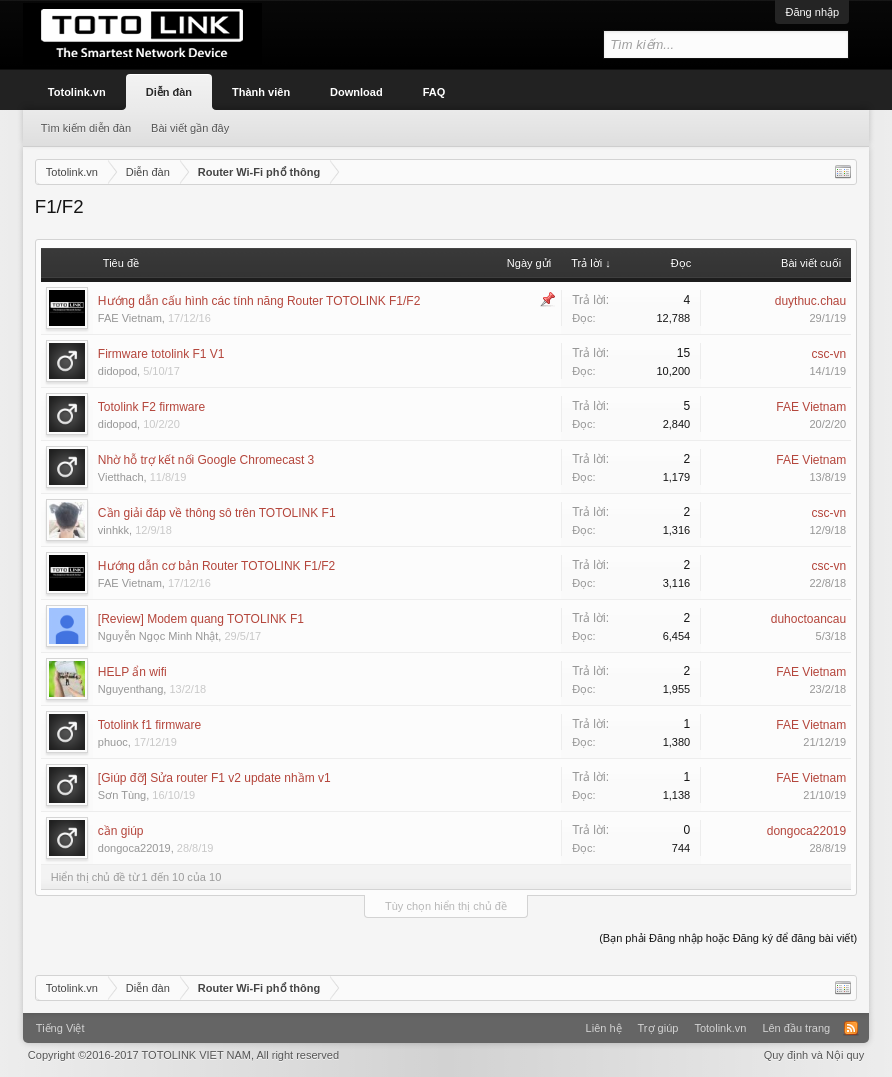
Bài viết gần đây (190, 128)
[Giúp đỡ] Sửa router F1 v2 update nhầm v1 (214, 778)
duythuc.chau (810, 301)
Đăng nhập (812, 12)
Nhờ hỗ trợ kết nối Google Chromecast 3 (206, 460)
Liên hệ (604, 1028)
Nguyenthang (130, 689)
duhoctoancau (808, 619)
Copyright (183, 1055)
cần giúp (121, 831)
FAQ (434, 92)
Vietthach (121, 477)
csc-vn (828, 354)
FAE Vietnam (130, 318)
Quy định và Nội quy (814, 1055)
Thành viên (261, 92)
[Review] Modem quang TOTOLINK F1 (201, 619)
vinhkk (113, 530)
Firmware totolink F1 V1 (161, 354)
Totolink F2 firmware (151, 407)
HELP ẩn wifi (132, 672)
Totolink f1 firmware (149, 725)
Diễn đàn (169, 92)
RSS (851, 1028)
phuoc (113, 742)
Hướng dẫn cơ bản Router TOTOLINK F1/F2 (216, 566)
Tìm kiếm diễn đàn (86, 128)
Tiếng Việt (60, 1028)
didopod (117, 371)
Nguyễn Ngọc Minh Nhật (158, 636)
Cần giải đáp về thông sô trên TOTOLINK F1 (217, 513)
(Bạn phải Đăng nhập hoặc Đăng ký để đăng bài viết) (728, 938)
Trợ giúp (658, 1028)
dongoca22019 (134, 848)
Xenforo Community (446, 1021)
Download (356, 92)
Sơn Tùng (122, 795)
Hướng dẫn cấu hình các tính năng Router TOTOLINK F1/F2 (259, 301)
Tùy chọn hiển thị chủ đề (446, 906)
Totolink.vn (77, 92)
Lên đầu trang (796, 1028)
